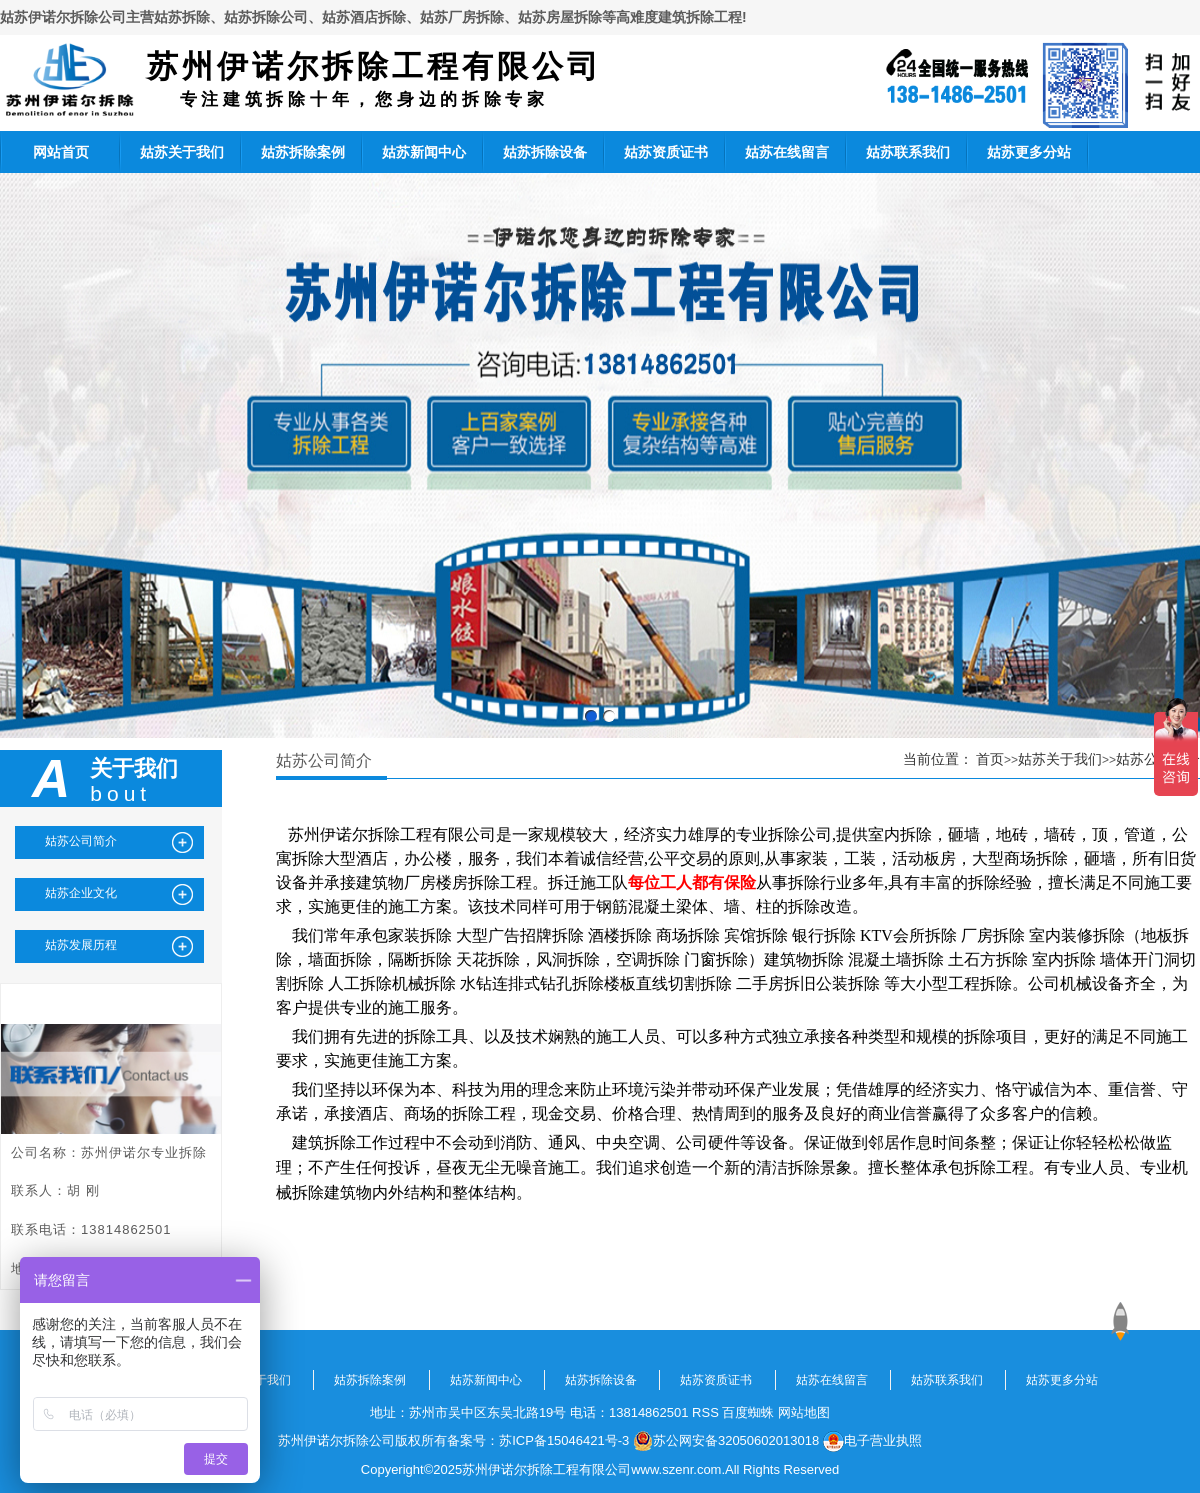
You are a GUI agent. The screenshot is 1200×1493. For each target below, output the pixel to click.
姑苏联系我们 (908, 152)
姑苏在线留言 (787, 152)
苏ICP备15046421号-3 (564, 1440)
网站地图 (804, 1412)
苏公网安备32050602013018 (726, 1441)
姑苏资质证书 (666, 152)
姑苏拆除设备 (545, 152)
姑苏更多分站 (1029, 152)
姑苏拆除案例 (303, 152)
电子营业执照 (872, 1441)
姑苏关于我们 (182, 152)
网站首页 (61, 152)
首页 (990, 759)
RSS (705, 1412)
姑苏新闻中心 (424, 152)
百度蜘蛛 (748, 1412)
